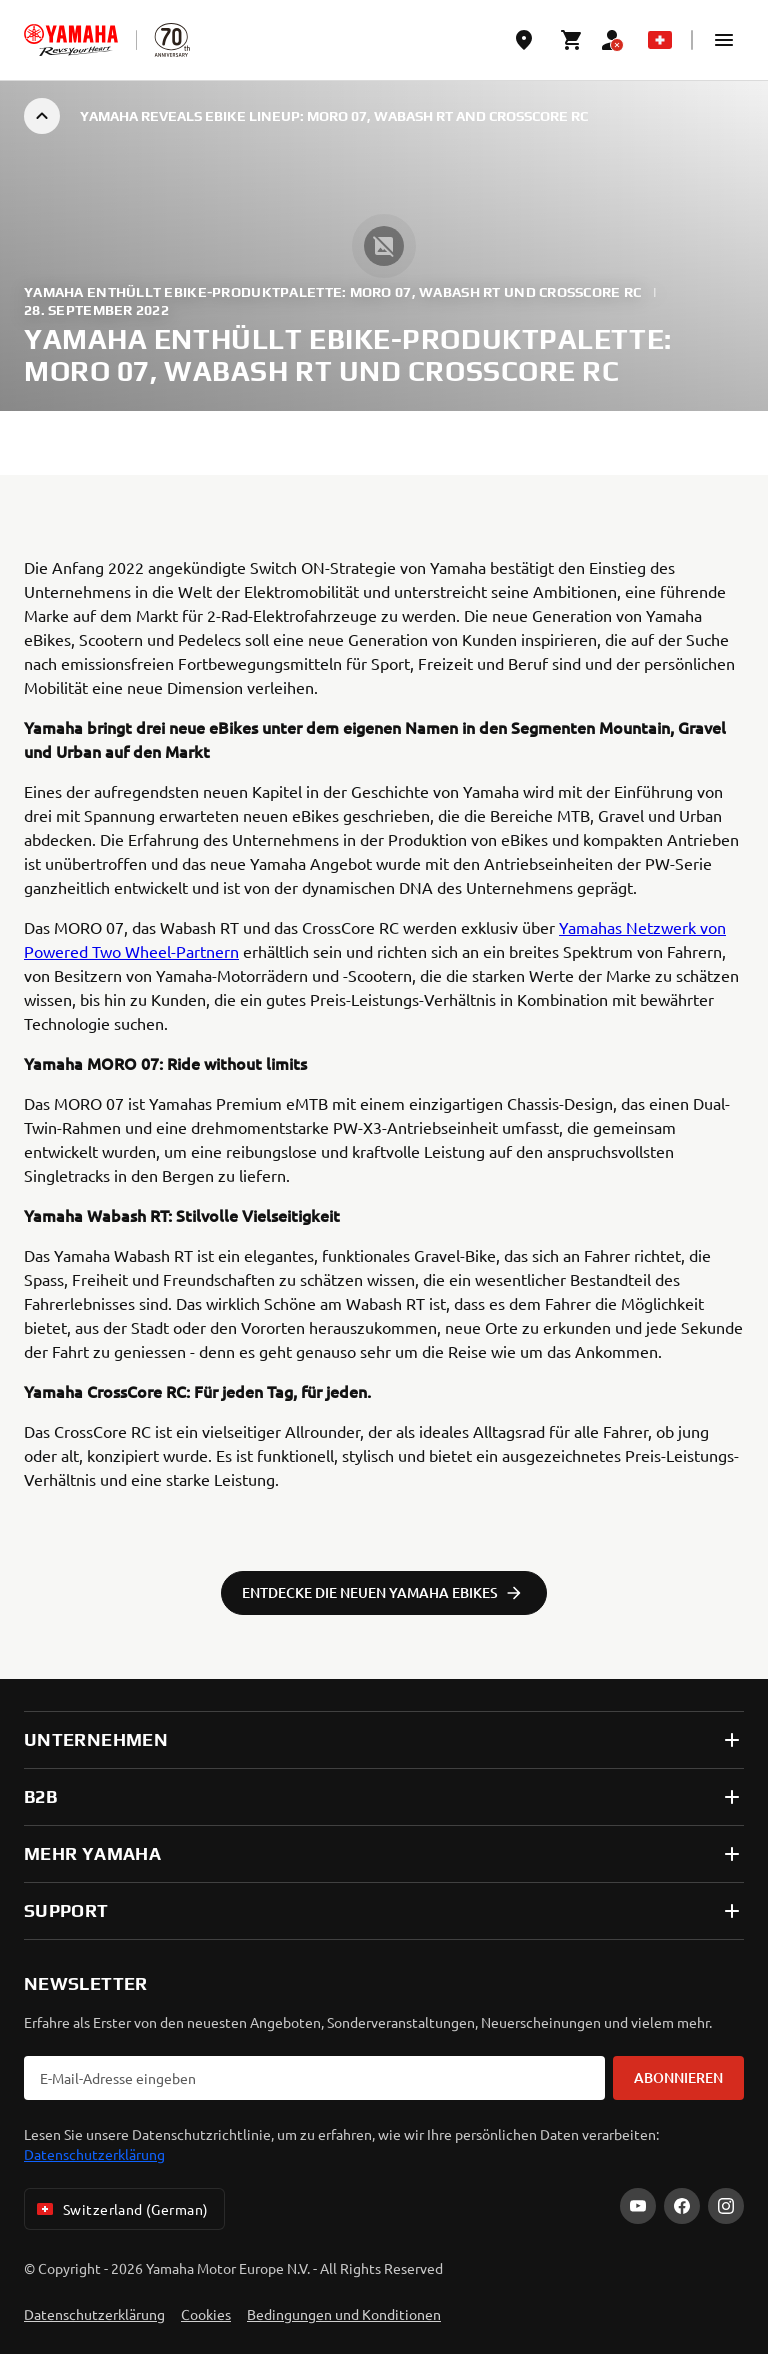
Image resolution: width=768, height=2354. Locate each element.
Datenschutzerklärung (94, 2154)
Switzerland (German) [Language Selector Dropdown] (120, 2209)
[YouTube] (638, 2206)
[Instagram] (726, 2206)
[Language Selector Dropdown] (660, 40)
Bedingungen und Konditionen (344, 2314)
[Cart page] (572, 40)
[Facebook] (682, 2206)
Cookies (206, 2314)
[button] (724, 40)
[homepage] (71, 40)
